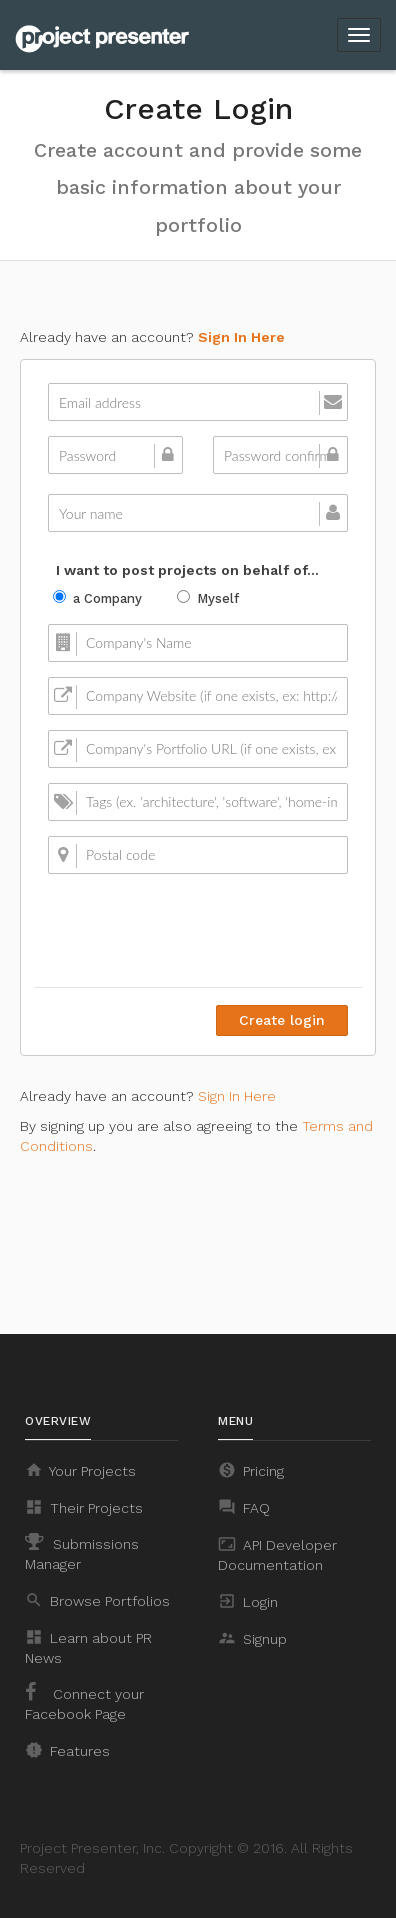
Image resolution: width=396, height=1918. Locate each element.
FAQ (244, 1507)
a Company (97, 598)
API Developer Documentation (277, 1554)
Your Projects (80, 1470)
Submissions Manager (82, 1552)
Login (248, 1601)
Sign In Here (241, 337)
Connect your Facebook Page (84, 1702)
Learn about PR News (88, 1647)
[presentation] (196, 928)
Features (67, 1750)
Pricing (251, 1470)
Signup (252, 1638)
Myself (208, 598)
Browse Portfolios (97, 1600)
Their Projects (84, 1507)
